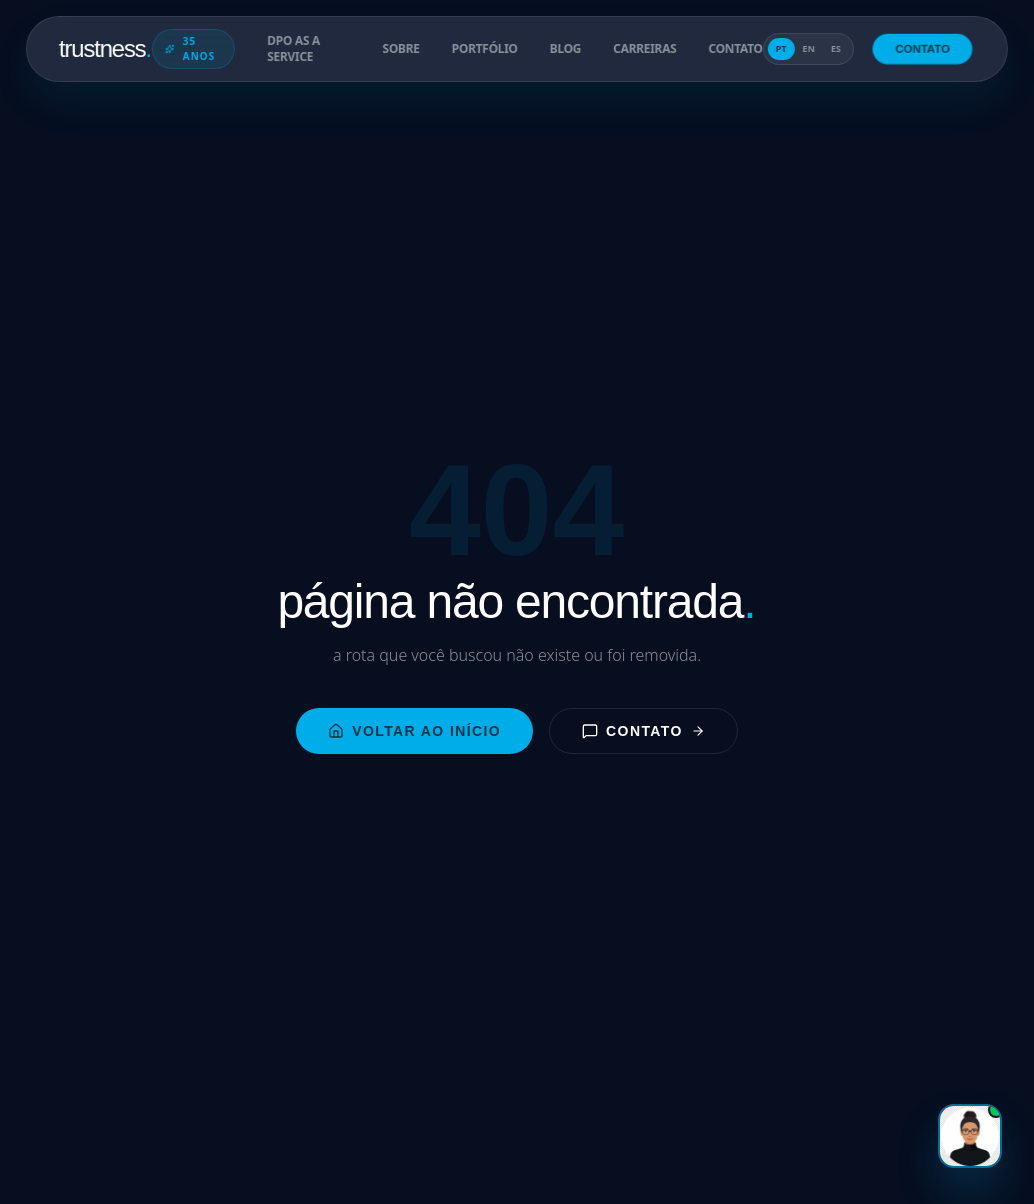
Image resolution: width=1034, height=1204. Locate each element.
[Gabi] (970, 1136)
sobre (400, 49)
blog (565, 49)
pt (781, 48)
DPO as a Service (293, 49)
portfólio (485, 49)
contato (735, 49)
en (808, 48)
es (836, 48)
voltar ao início (414, 731)
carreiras (644, 49)
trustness (105, 48)
